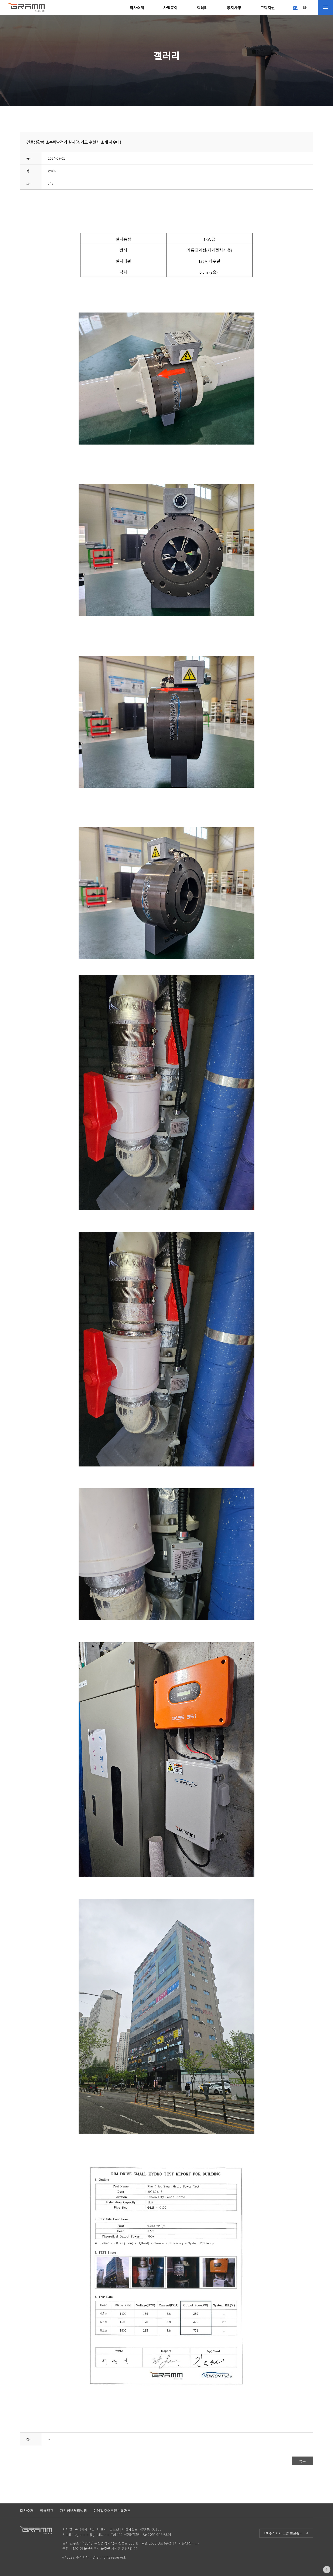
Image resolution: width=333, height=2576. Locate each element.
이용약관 (47, 2510)
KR (295, 7)
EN (305, 7)
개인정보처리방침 (73, 2510)
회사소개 (27, 2510)
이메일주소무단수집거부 (112, 2510)
